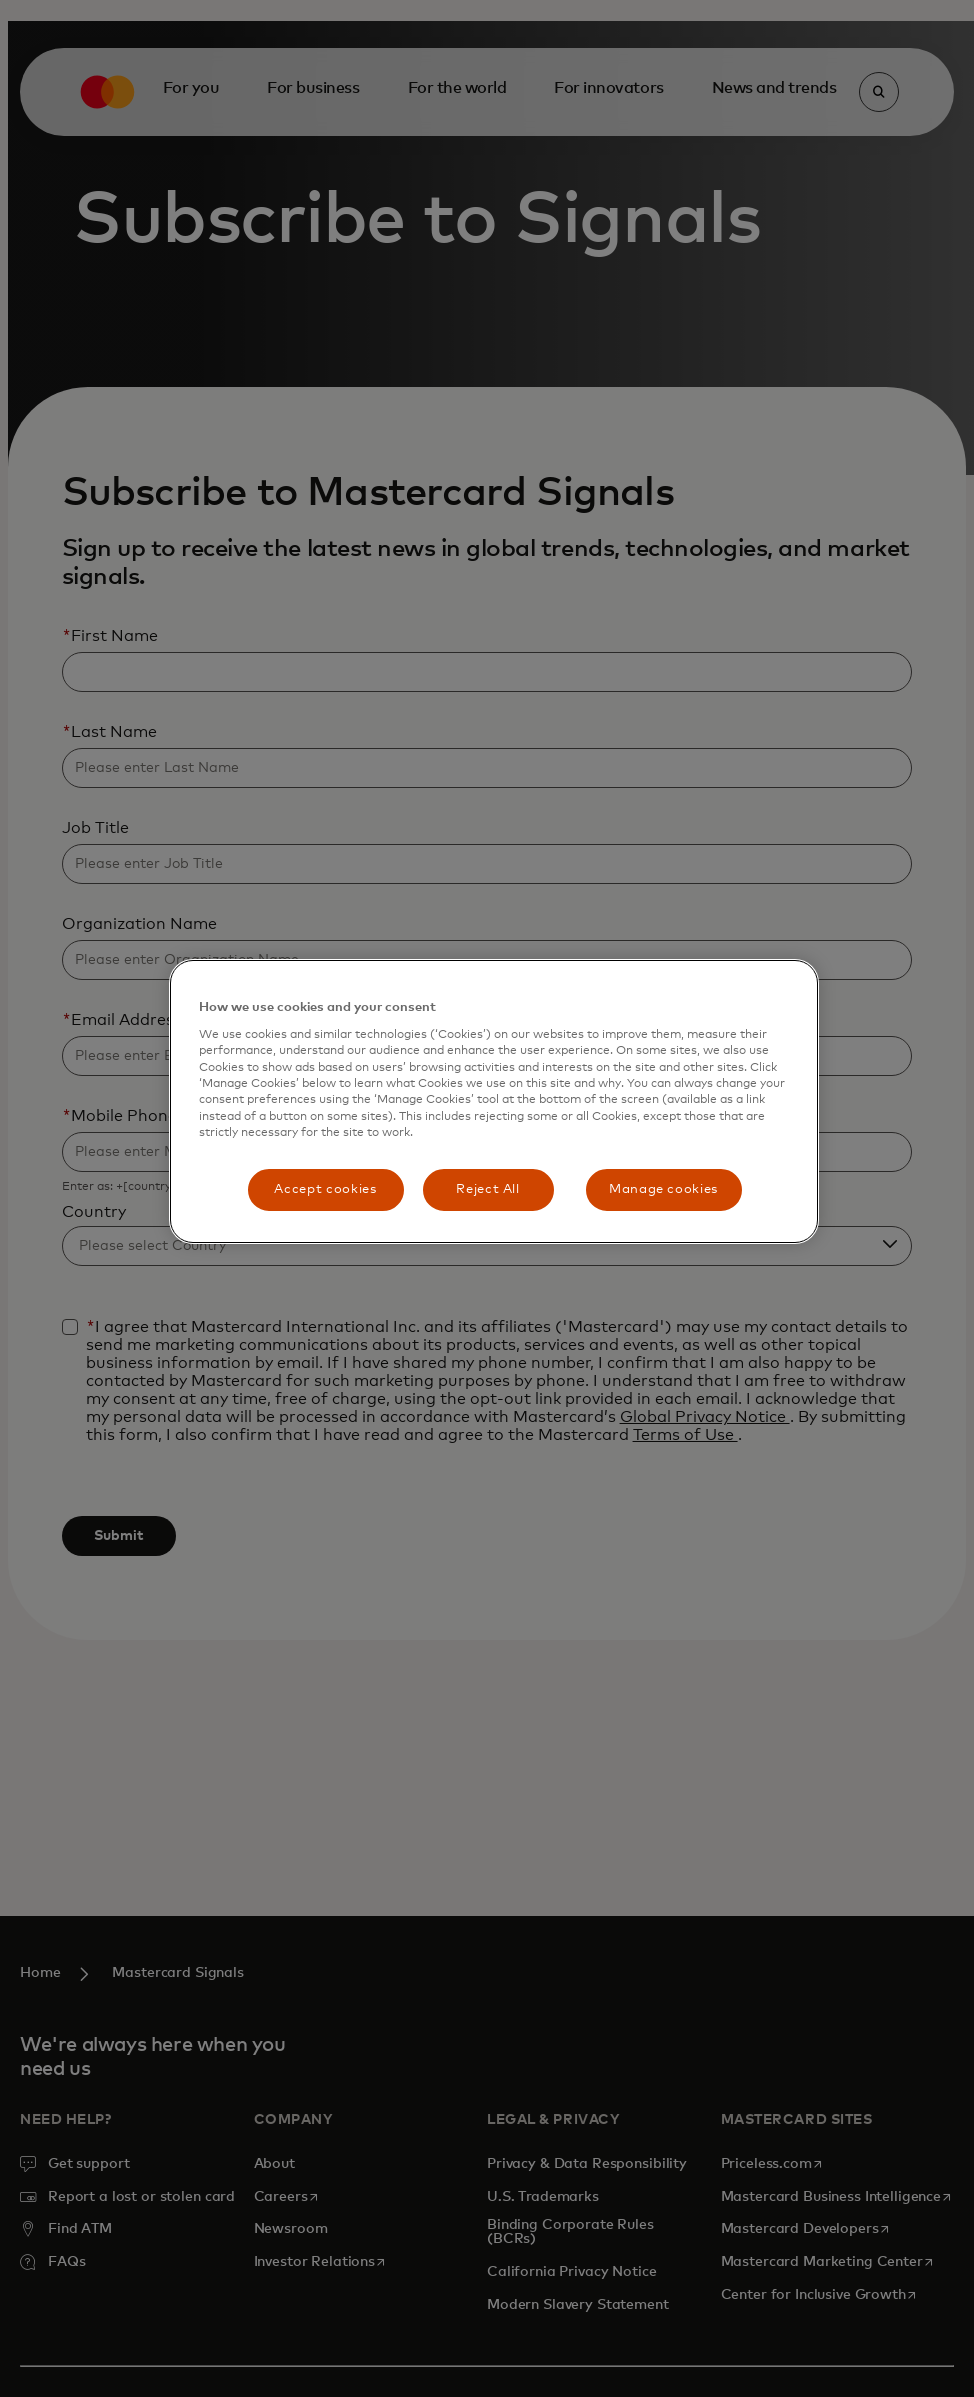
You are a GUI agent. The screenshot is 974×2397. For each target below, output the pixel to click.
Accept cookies (325, 1189)
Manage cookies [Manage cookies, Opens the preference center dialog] (663, 1189)
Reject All (488, 1189)
